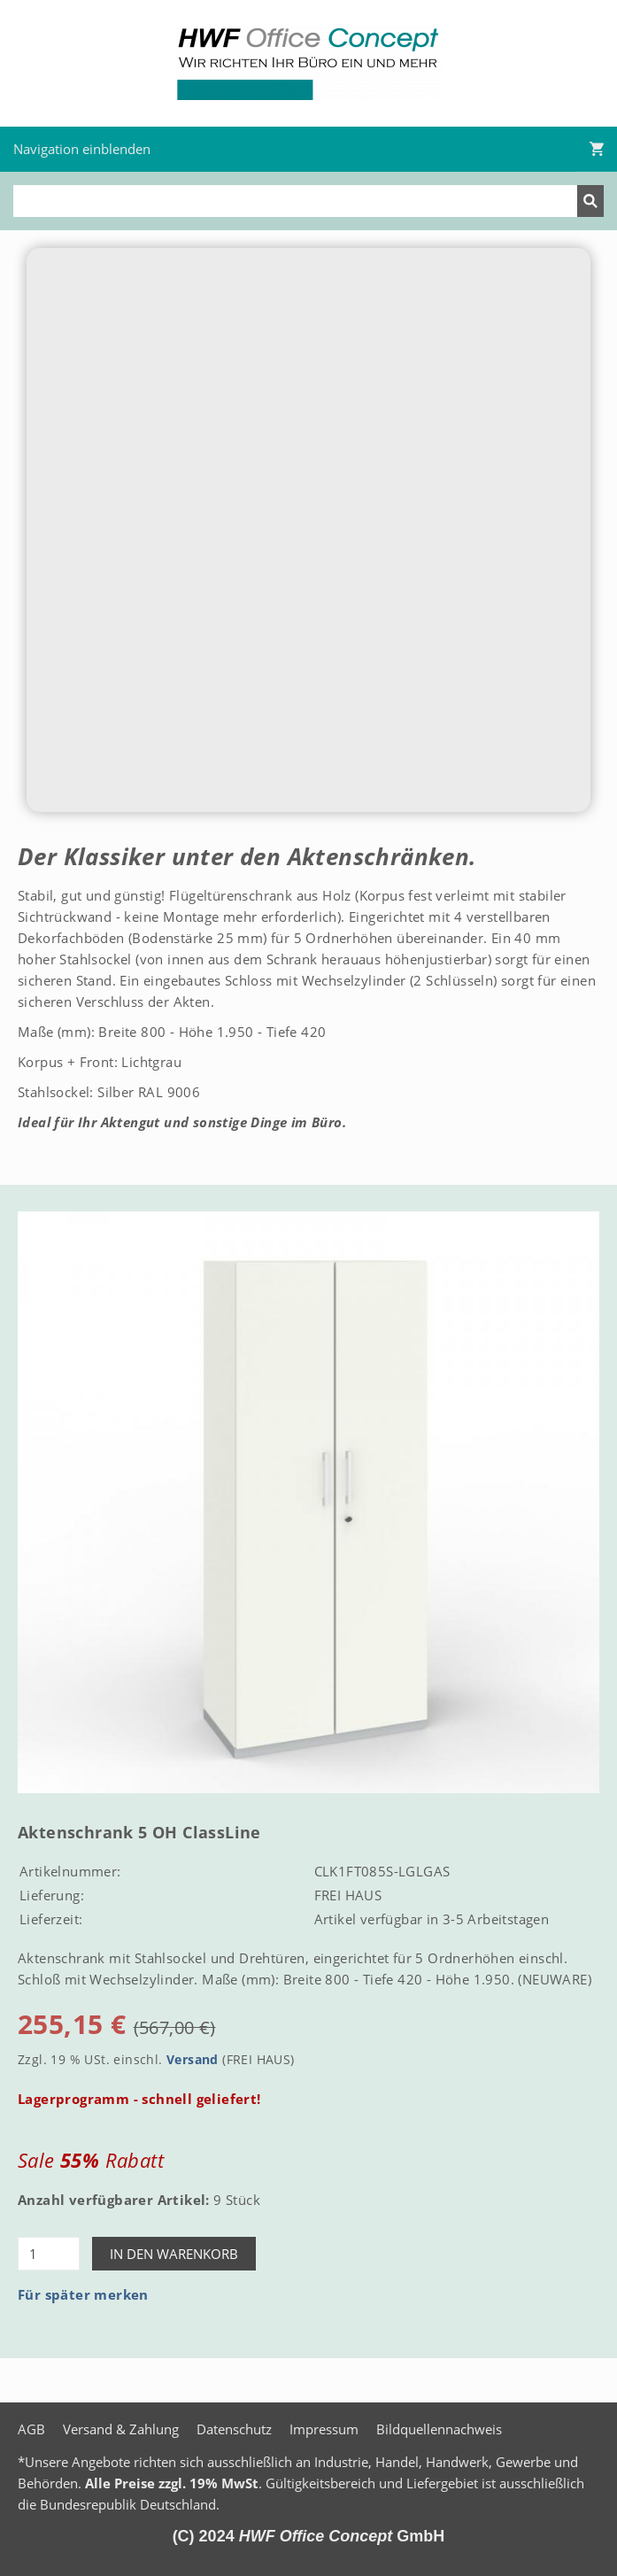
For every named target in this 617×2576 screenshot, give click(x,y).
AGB (31, 2429)
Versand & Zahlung (121, 2429)
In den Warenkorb (174, 2254)
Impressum (324, 2429)
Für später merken (83, 2294)
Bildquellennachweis (439, 2429)
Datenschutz (234, 2429)
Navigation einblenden (81, 149)
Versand (192, 2060)
